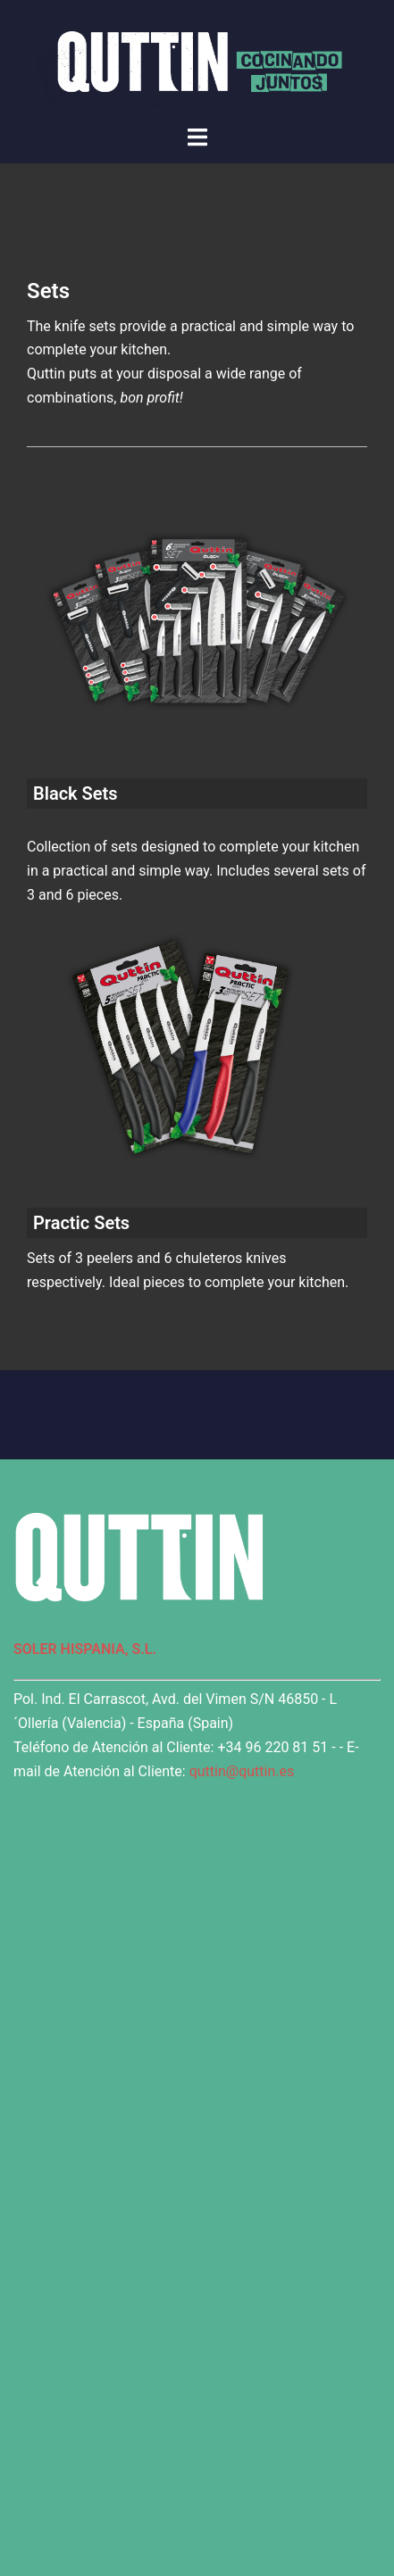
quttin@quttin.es (242, 1771)
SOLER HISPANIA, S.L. (84, 1649)
